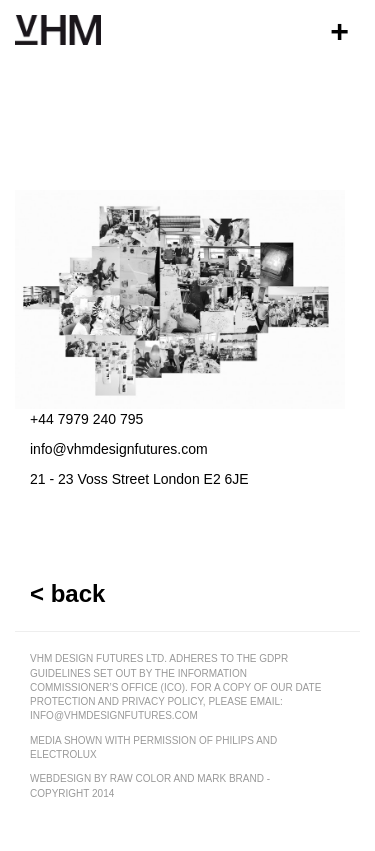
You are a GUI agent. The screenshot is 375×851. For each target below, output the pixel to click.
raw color (140, 778)
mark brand (230, 778)
